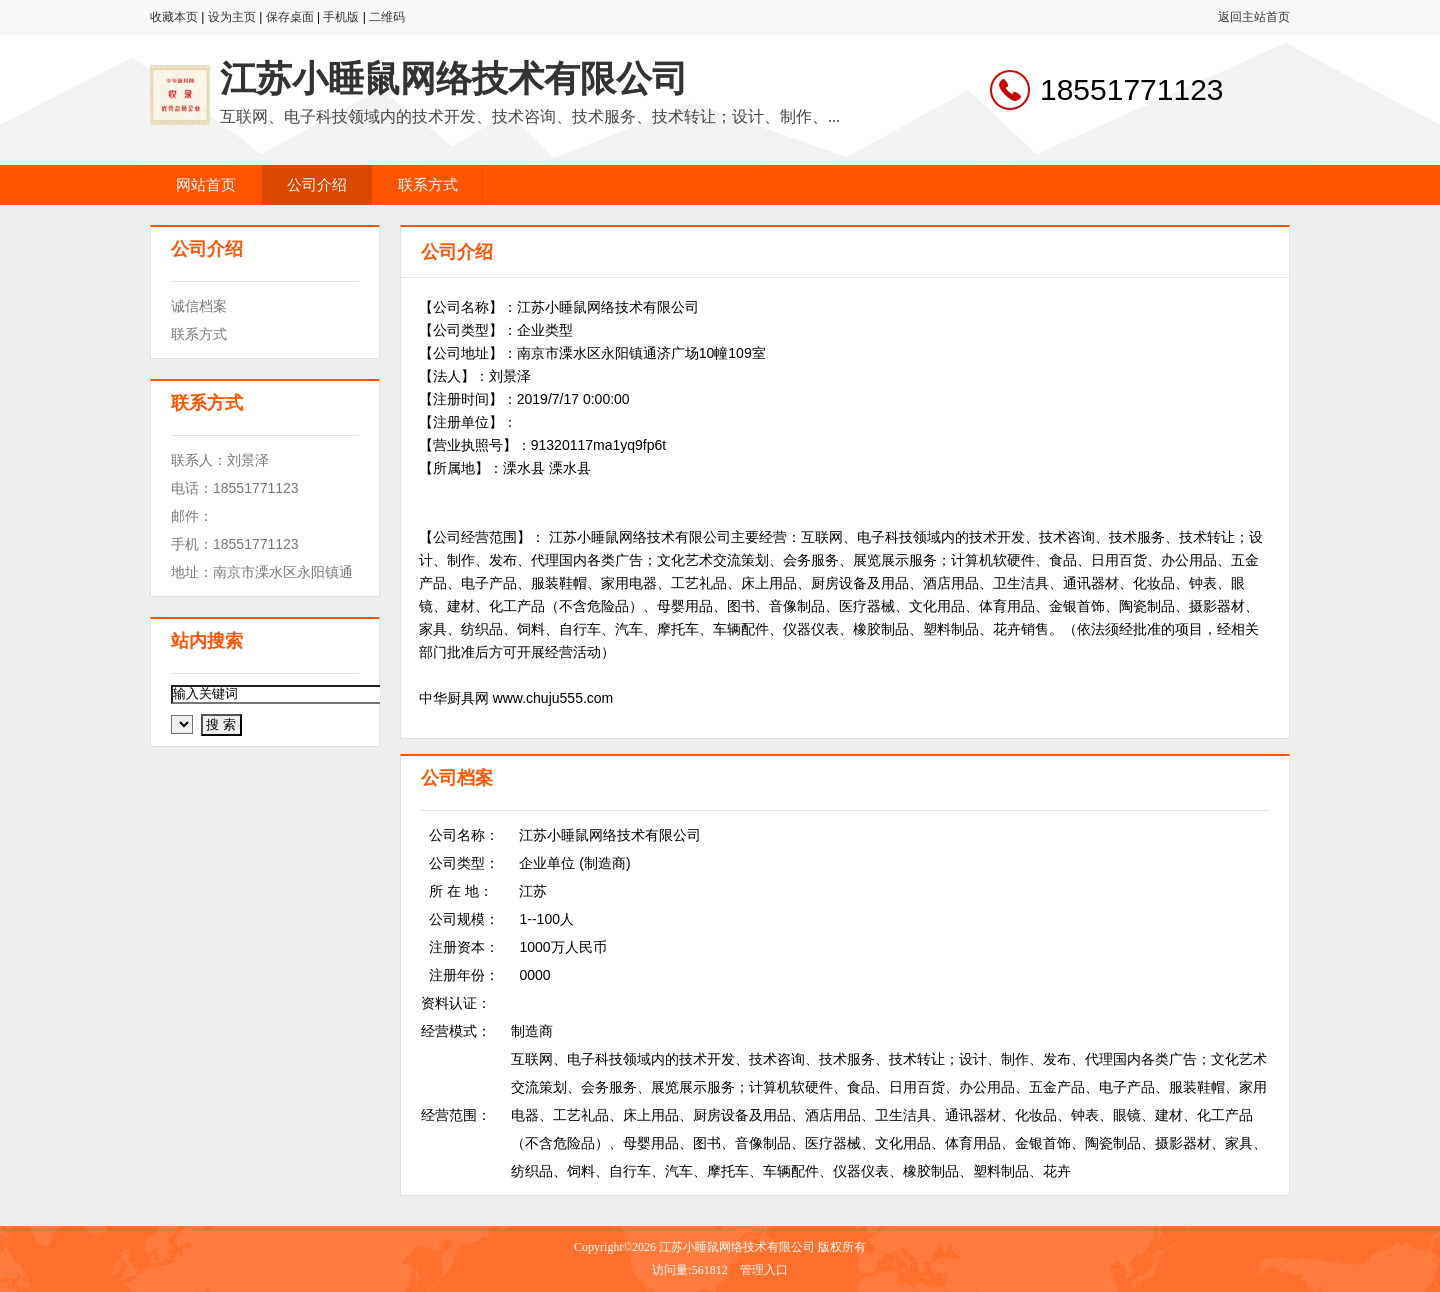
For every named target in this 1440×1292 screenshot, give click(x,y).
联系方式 (428, 184)
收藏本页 (174, 17)
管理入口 (764, 1270)
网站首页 (206, 184)
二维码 (387, 17)
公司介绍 (317, 184)
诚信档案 (199, 306)
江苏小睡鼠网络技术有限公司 (454, 79)
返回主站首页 (1254, 17)
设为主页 (232, 17)
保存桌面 (290, 17)
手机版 (341, 17)
